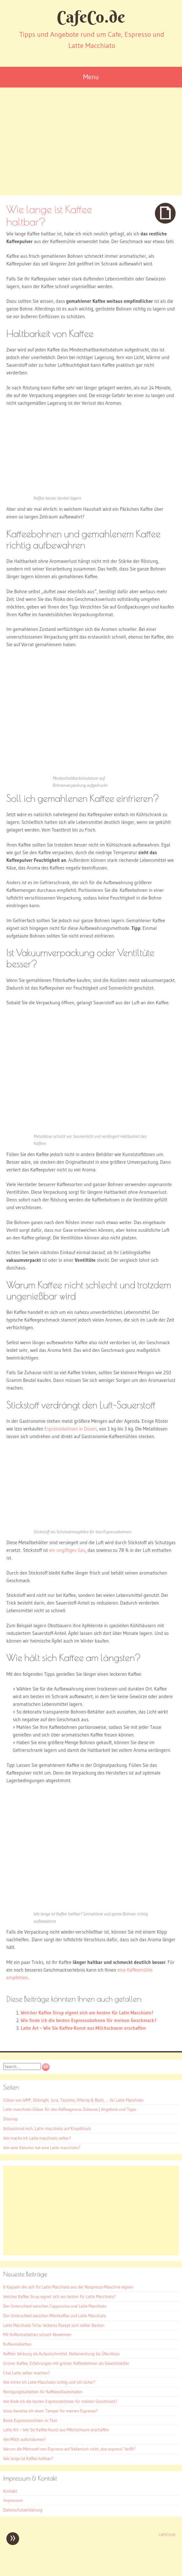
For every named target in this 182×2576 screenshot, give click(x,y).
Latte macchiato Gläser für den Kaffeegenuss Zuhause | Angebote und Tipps (69, 2109)
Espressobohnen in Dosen (71, 1429)
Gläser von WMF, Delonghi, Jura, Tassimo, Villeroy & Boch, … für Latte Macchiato (73, 2100)
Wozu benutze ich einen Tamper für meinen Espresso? (50, 2410)
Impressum (13, 2500)
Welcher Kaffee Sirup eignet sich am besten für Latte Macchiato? (87, 2013)
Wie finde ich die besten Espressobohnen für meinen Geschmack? (89, 2020)
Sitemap (10, 2118)
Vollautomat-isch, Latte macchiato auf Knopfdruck (47, 2128)
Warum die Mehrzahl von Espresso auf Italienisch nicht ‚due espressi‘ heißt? (69, 2448)
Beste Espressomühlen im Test (30, 2420)
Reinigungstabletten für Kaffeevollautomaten (43, 2391)
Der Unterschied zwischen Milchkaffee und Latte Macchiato (54, 2315)
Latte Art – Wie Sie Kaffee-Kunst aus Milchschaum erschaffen (83, 2028)
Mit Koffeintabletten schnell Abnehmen (37, 2334)
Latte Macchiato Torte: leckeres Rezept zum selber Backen (54, 2325)
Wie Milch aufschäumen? (24, 2439)
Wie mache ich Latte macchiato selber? (37, 2138)
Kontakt (10, 2491)
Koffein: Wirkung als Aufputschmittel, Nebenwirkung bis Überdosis (61, 2353)
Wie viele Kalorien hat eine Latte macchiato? (41, 2147)
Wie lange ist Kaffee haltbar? (28, 2458)
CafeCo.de (91, 16)
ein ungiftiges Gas (67, 1550)
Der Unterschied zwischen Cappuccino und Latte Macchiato (54, 2306)
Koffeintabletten (17, 2344)
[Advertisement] (91, 147)
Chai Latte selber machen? (26, 2372)
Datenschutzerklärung (22, 2509)
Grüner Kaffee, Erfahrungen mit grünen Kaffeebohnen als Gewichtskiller (66, 2363)
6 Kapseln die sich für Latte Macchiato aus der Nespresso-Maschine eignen (68, 2286)
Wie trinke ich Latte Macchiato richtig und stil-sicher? (49, 2382)
